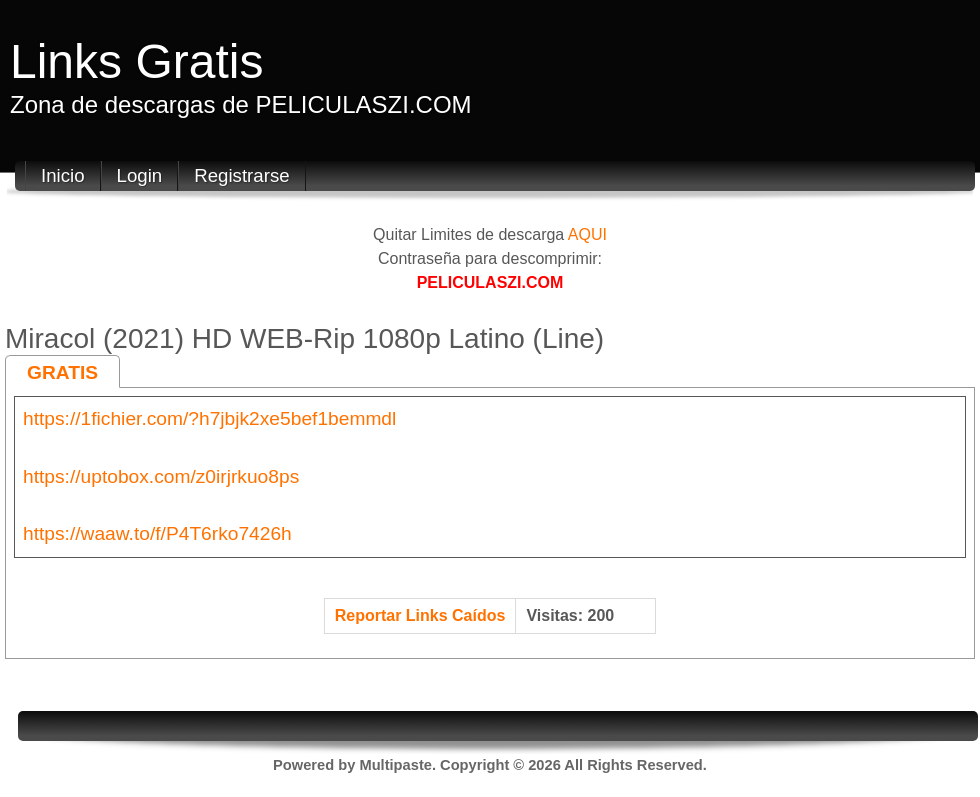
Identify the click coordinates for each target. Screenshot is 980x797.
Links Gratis (136, 61)
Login (140, 175)
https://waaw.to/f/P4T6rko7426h (157, 533)
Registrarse (241, 175)
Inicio (63, 175)
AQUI (587, 234)
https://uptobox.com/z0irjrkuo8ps (161, 476)
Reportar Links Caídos (420, 615)
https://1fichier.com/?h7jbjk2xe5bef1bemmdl (209, 418)
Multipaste (395, 765)
